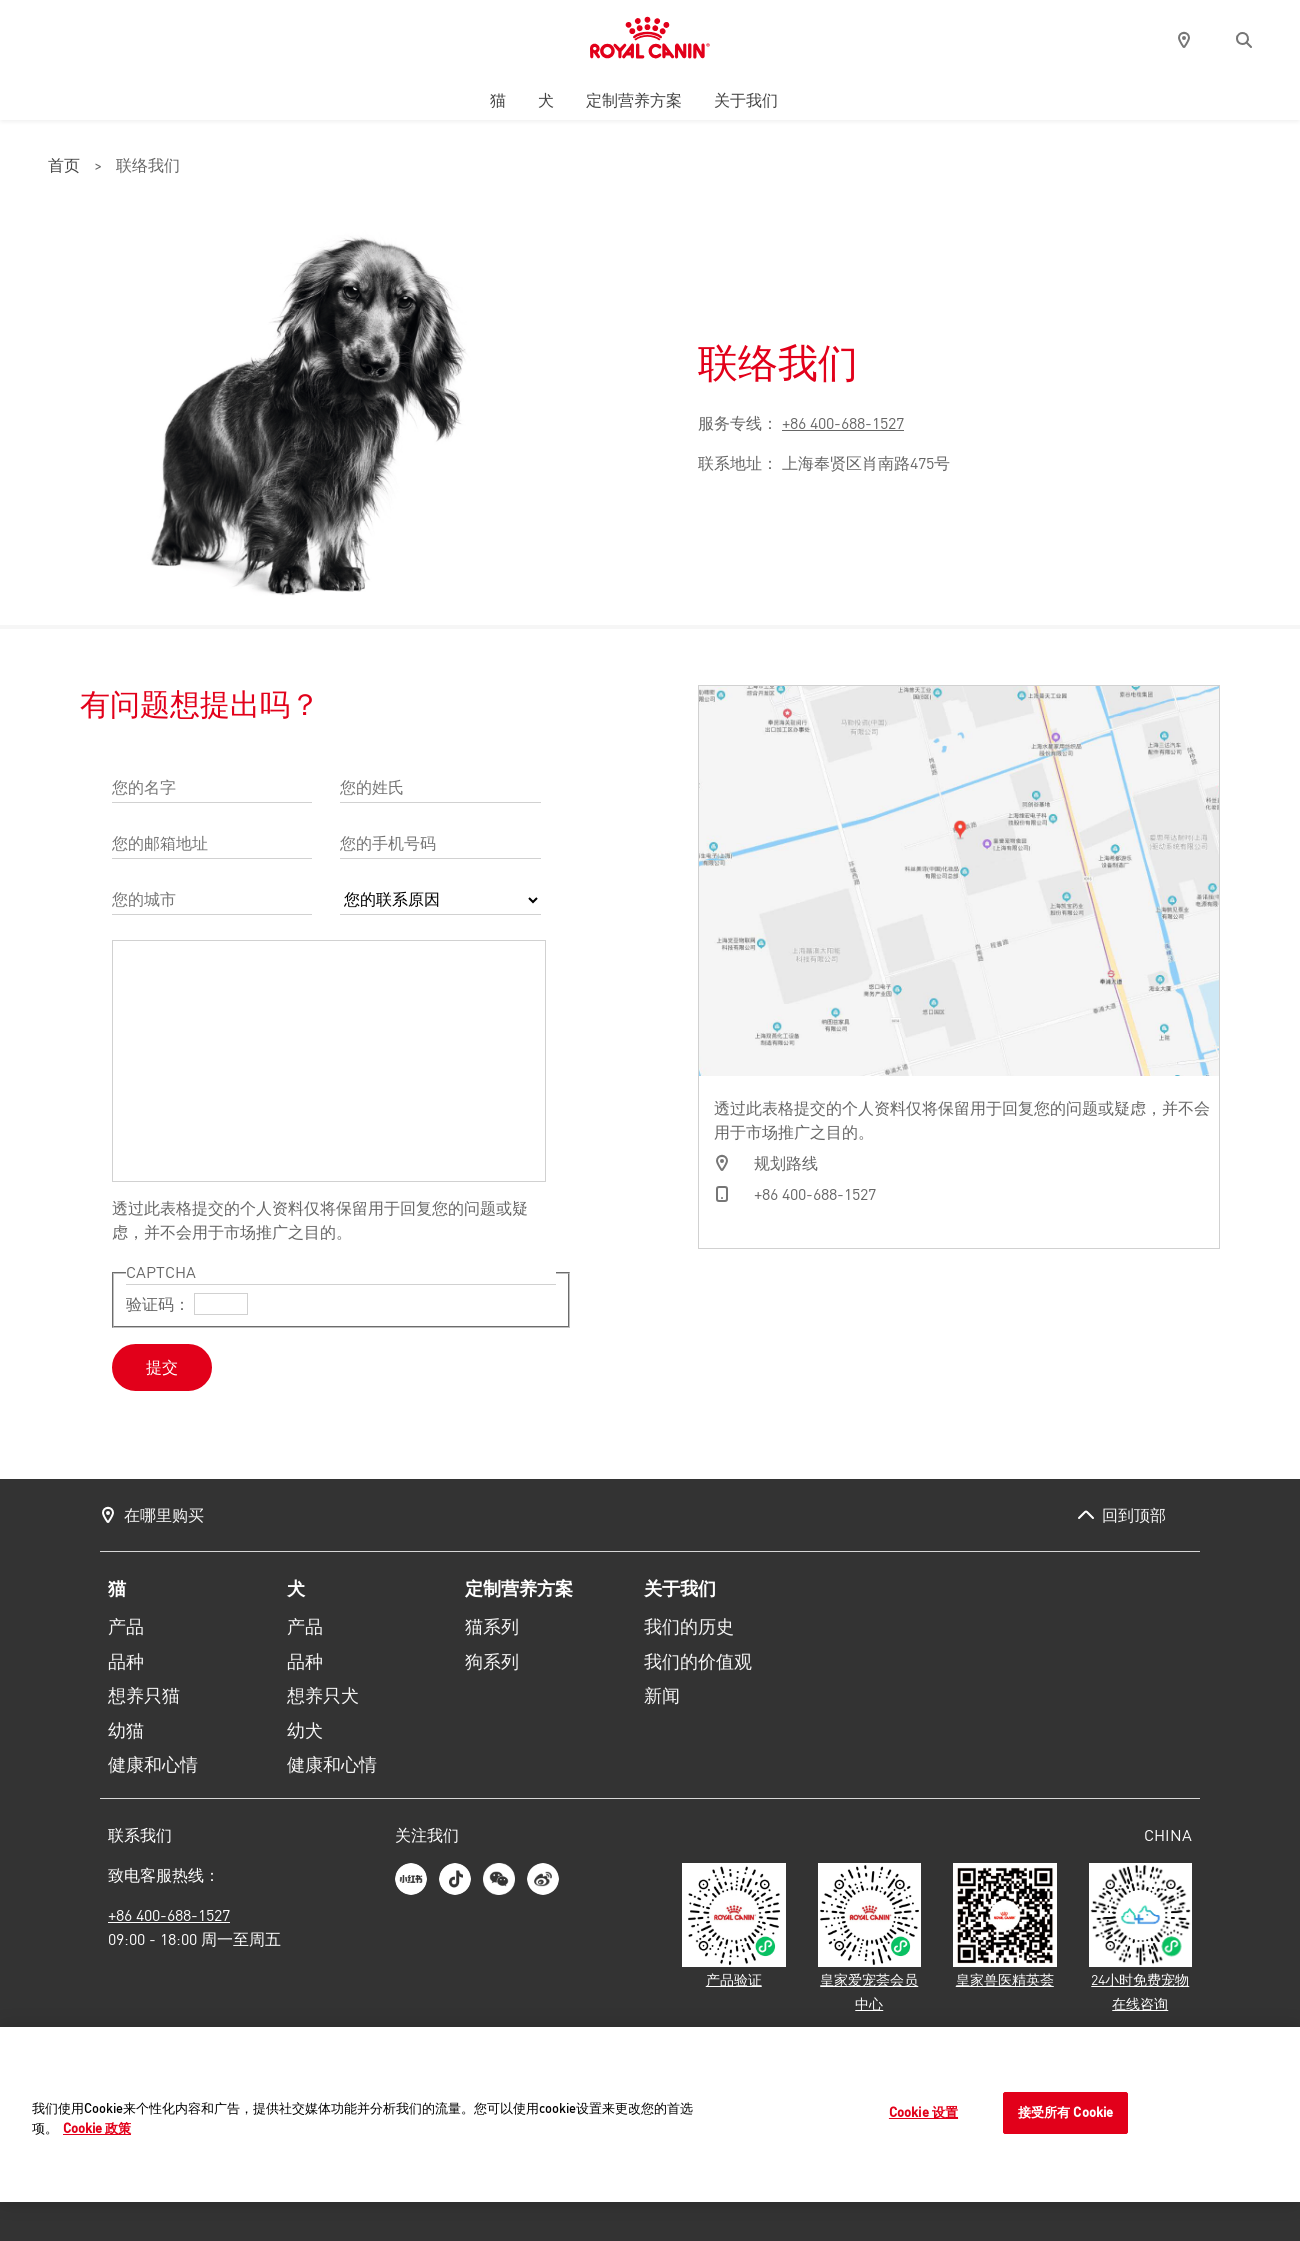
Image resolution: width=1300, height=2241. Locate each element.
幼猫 (126, 1731)
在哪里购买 (164, 1515)
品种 (126, 1662)
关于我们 (746, 100)
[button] (1244, 40)
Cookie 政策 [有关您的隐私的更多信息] (97, 2128)
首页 (64, 167)
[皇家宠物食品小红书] (411, 1879)
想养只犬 (323, 1696)
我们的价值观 (698, 1662)
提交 (162, 1367)
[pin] (1184, 40)
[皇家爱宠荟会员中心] (870, 1938)
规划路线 (786, 1163)
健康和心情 (153, 1765)
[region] (650, 2115)
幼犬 (305, 1731)
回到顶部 (1134, 1515)
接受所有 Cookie (1065, 2113)
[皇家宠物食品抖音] (455, 1879)
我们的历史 (689, 1627)
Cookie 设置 (923, 2113)
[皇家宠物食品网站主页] (649, 40)
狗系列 (492, 1662)
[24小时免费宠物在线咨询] (1141, 1938)
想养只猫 (144, 1696)
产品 (126, 1627)
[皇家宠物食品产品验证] (734, 1926)
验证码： (158, 1304)
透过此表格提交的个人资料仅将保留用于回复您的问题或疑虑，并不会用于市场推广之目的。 (320, 1220)
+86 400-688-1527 (843, 423)
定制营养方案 (634, 100)
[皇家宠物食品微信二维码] (499, 1879)
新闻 (662, 1696)
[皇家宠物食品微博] (543, 1879)
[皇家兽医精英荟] (1005, 1926)
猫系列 (492, 1627)
